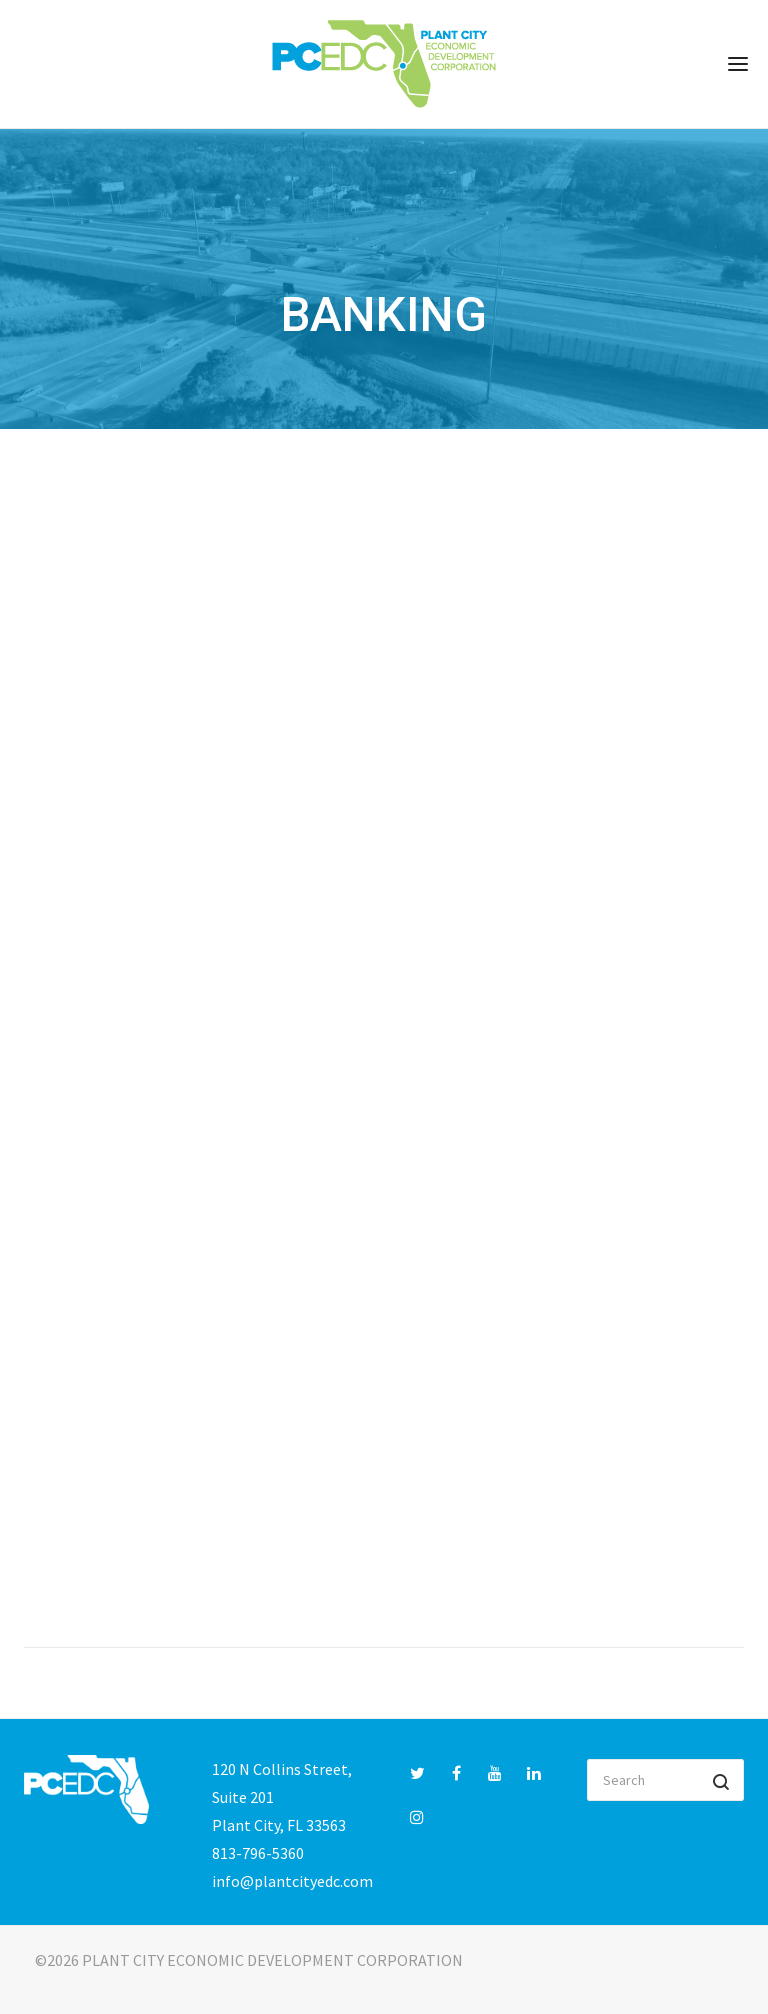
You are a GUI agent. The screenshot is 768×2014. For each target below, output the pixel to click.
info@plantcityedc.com (292, 1881)
